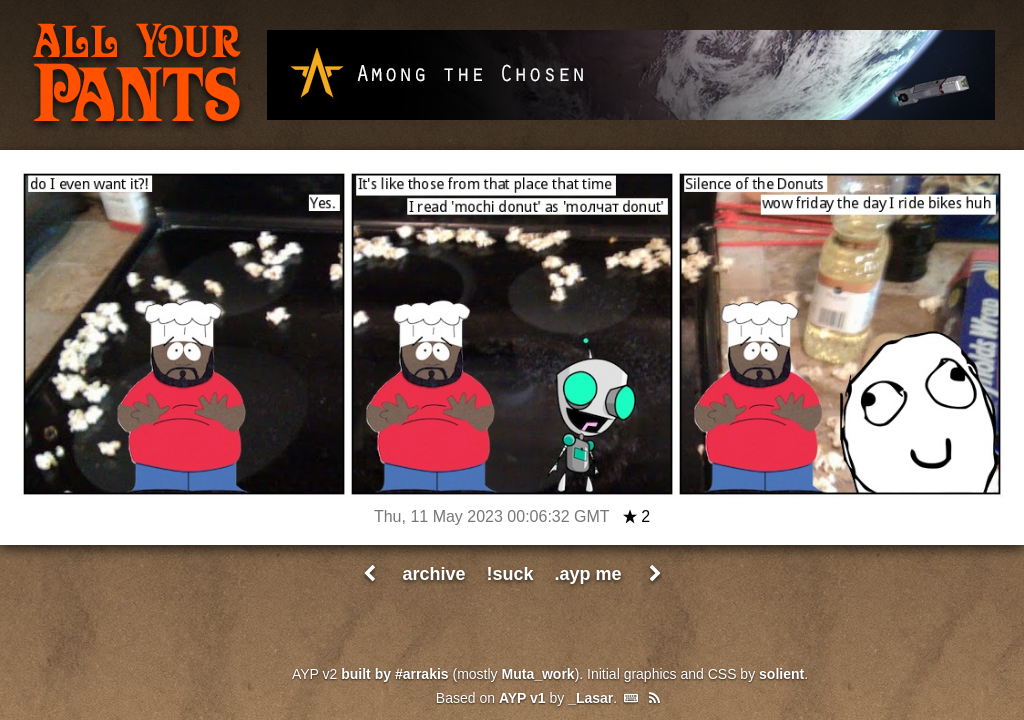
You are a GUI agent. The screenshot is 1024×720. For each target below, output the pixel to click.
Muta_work (538, 674)
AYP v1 (522, 698)
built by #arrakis (394, 674)
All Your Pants (137, 76)
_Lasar (590, 698)
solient (781, 674)
